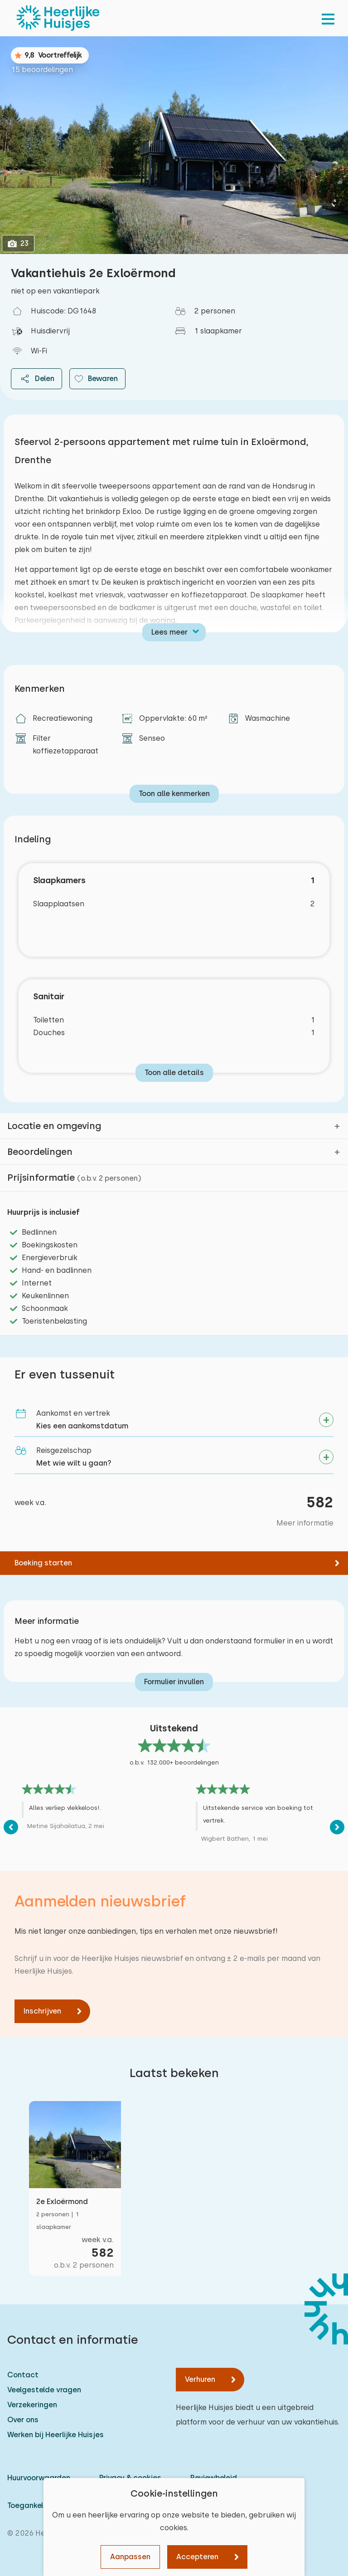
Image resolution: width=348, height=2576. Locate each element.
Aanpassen (130, 2556)
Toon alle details (174, 1072)
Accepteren (197, 2556)
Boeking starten (43, 1563)
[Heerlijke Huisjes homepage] (58, 18)
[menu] (328, 18)
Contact (23, 2375)
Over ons (23, 2419)
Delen (36, 378)
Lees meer (169, 632)
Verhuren (200, 2379)
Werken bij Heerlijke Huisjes (55, 2434)
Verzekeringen (32, 2404)
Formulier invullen (174, 1681)
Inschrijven (42, 2011)
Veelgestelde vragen (44, 2389)
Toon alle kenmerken (174, 793)
